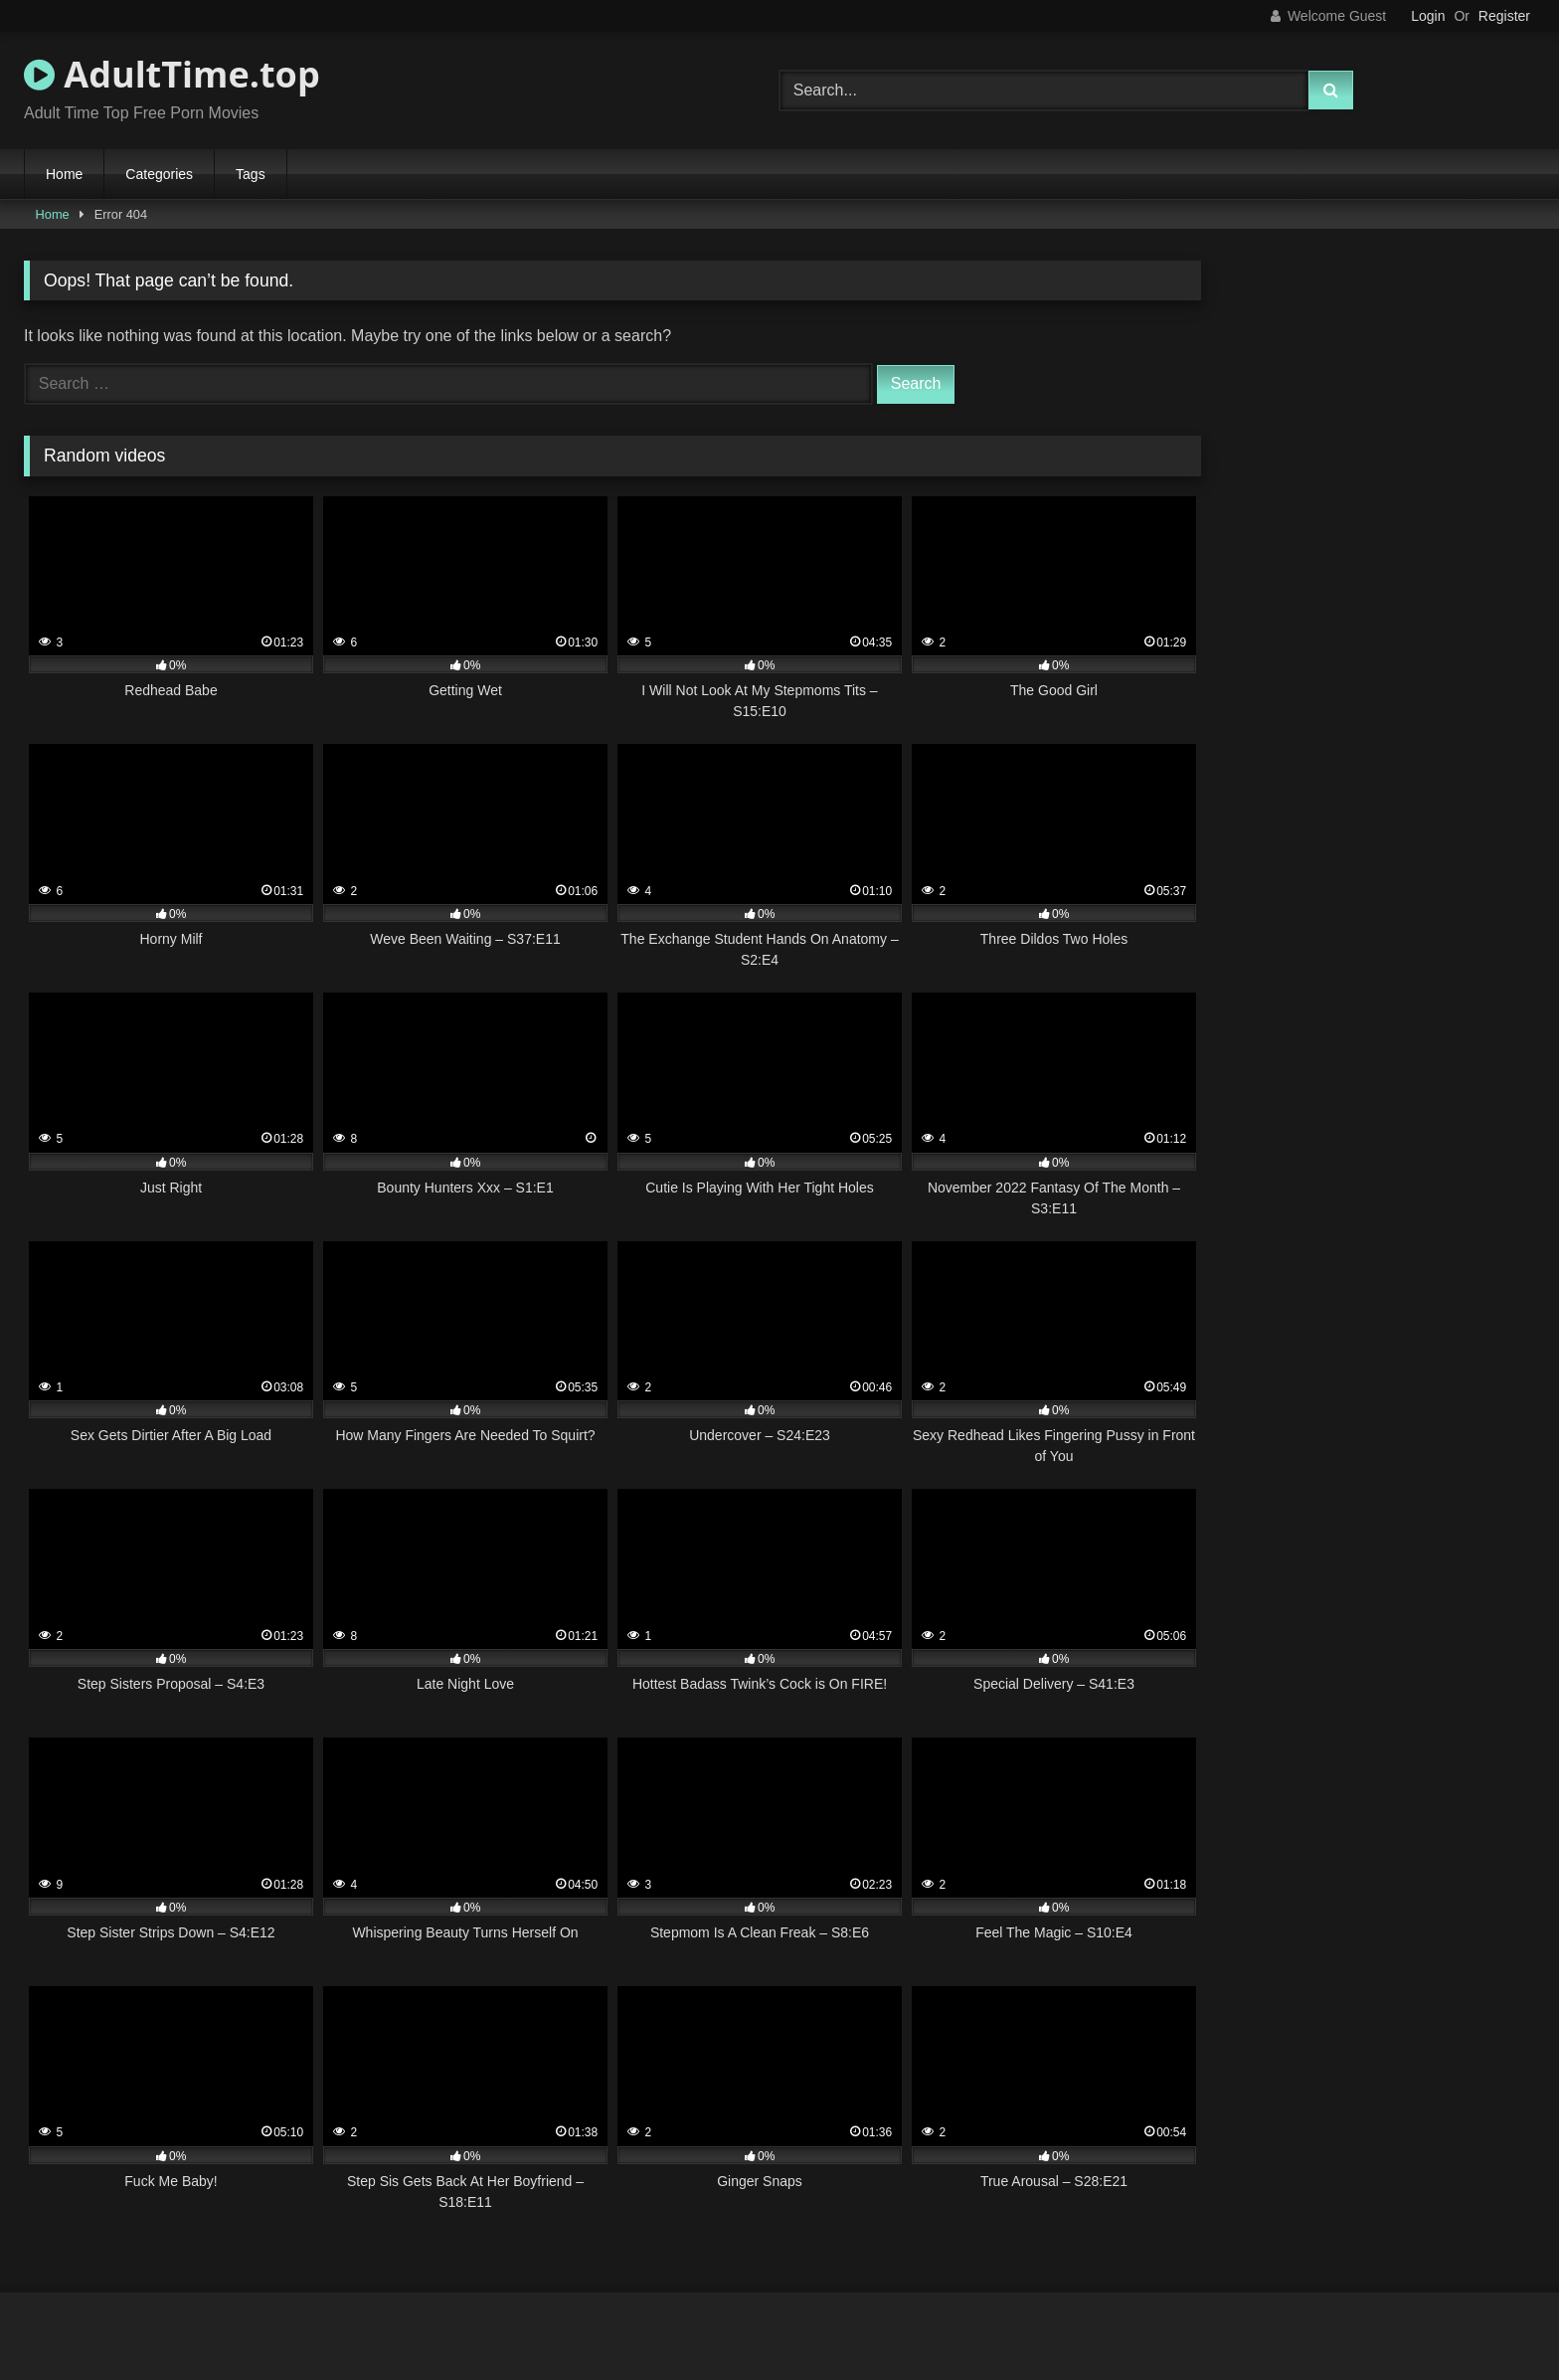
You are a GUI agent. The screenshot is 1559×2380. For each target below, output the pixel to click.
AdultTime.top (172, 74)
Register (1504, 16)
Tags (250, 174)
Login (1428, 16)
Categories (159, 174)
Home (64, 174)
